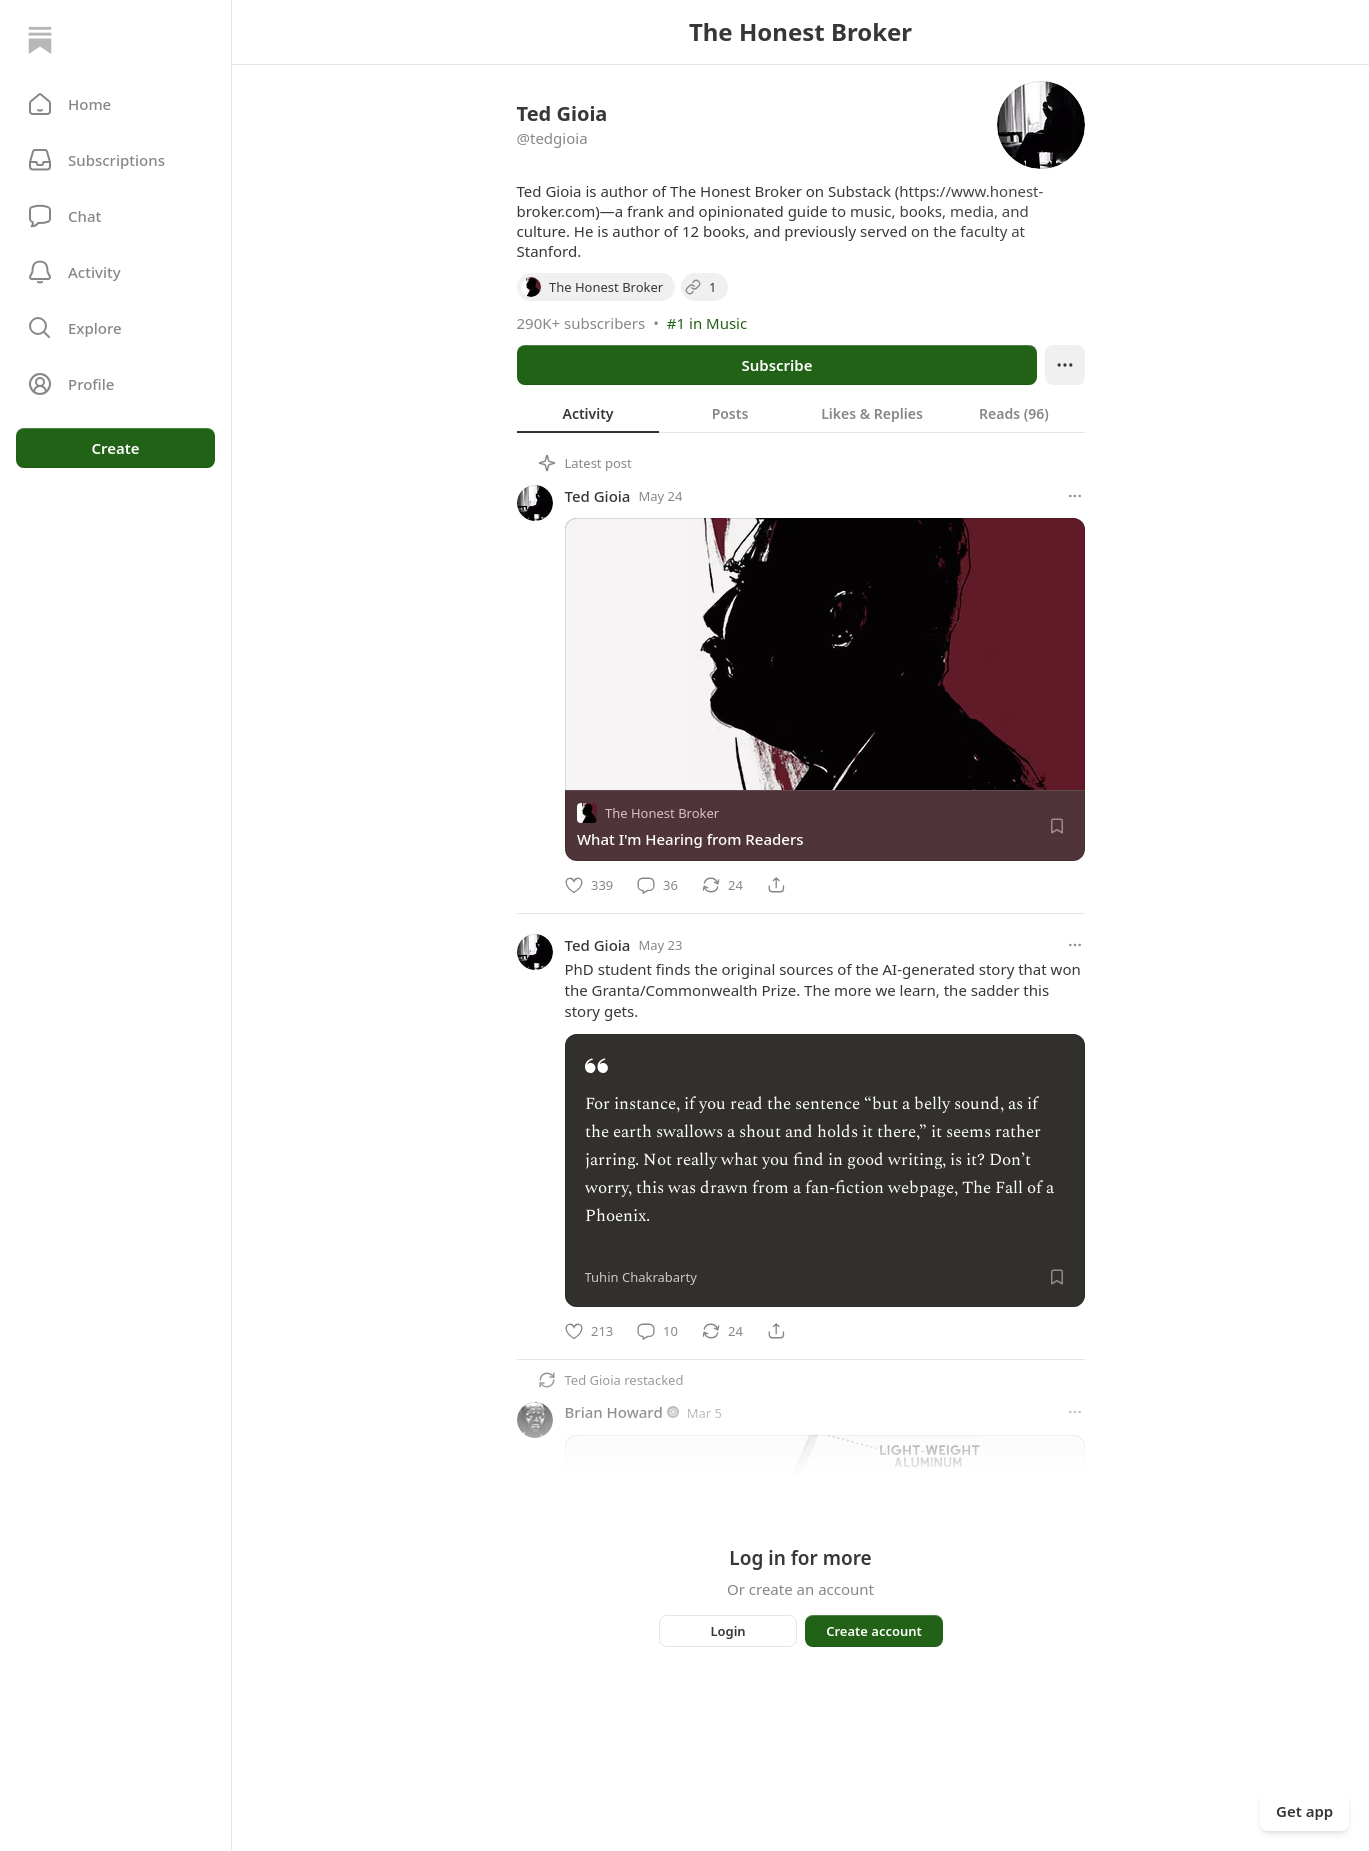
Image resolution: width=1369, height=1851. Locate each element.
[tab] (588, 413)
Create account (874, 1631)
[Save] (1057, 826)
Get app (1304, 1811)
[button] (115, 104)
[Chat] (115, 216)
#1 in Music (707, 323)
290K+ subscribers (581, 323)
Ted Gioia (598, 496)
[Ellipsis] (1065, 365)
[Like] (589, 885)
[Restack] (722, 885)
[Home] (40, 40)
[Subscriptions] (115, 160)
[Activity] (115, 272)
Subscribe (776, 365)
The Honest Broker (662, 813)
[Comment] (657, 885)
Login (727, 1631)
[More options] (1075, 496)
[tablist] (801, 413)
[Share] (776, 885)
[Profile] (115, 384)
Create (115, 448)
